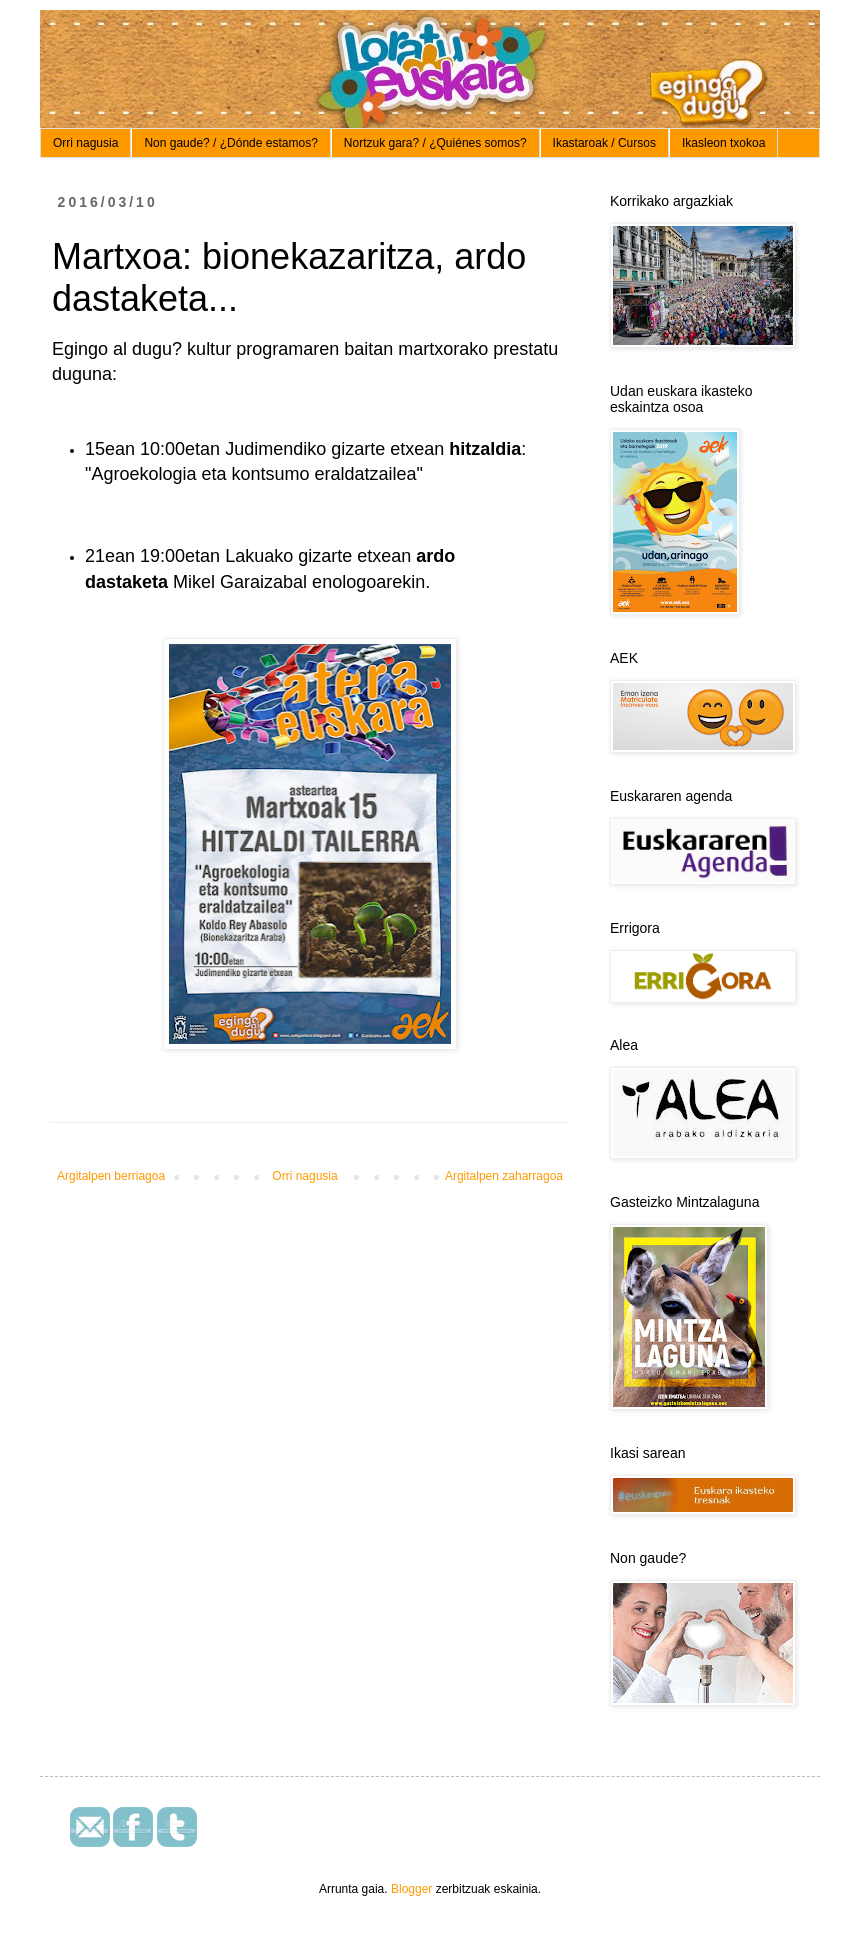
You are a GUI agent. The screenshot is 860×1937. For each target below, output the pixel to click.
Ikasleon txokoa (723, 143)
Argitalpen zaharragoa (504, 1176)
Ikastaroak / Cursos (604, 143)
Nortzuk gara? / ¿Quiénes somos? (435, 143)
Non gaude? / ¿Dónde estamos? (230, 143)
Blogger (411, 1889)
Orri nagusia (85, 143)
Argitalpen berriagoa (111, 1176)
